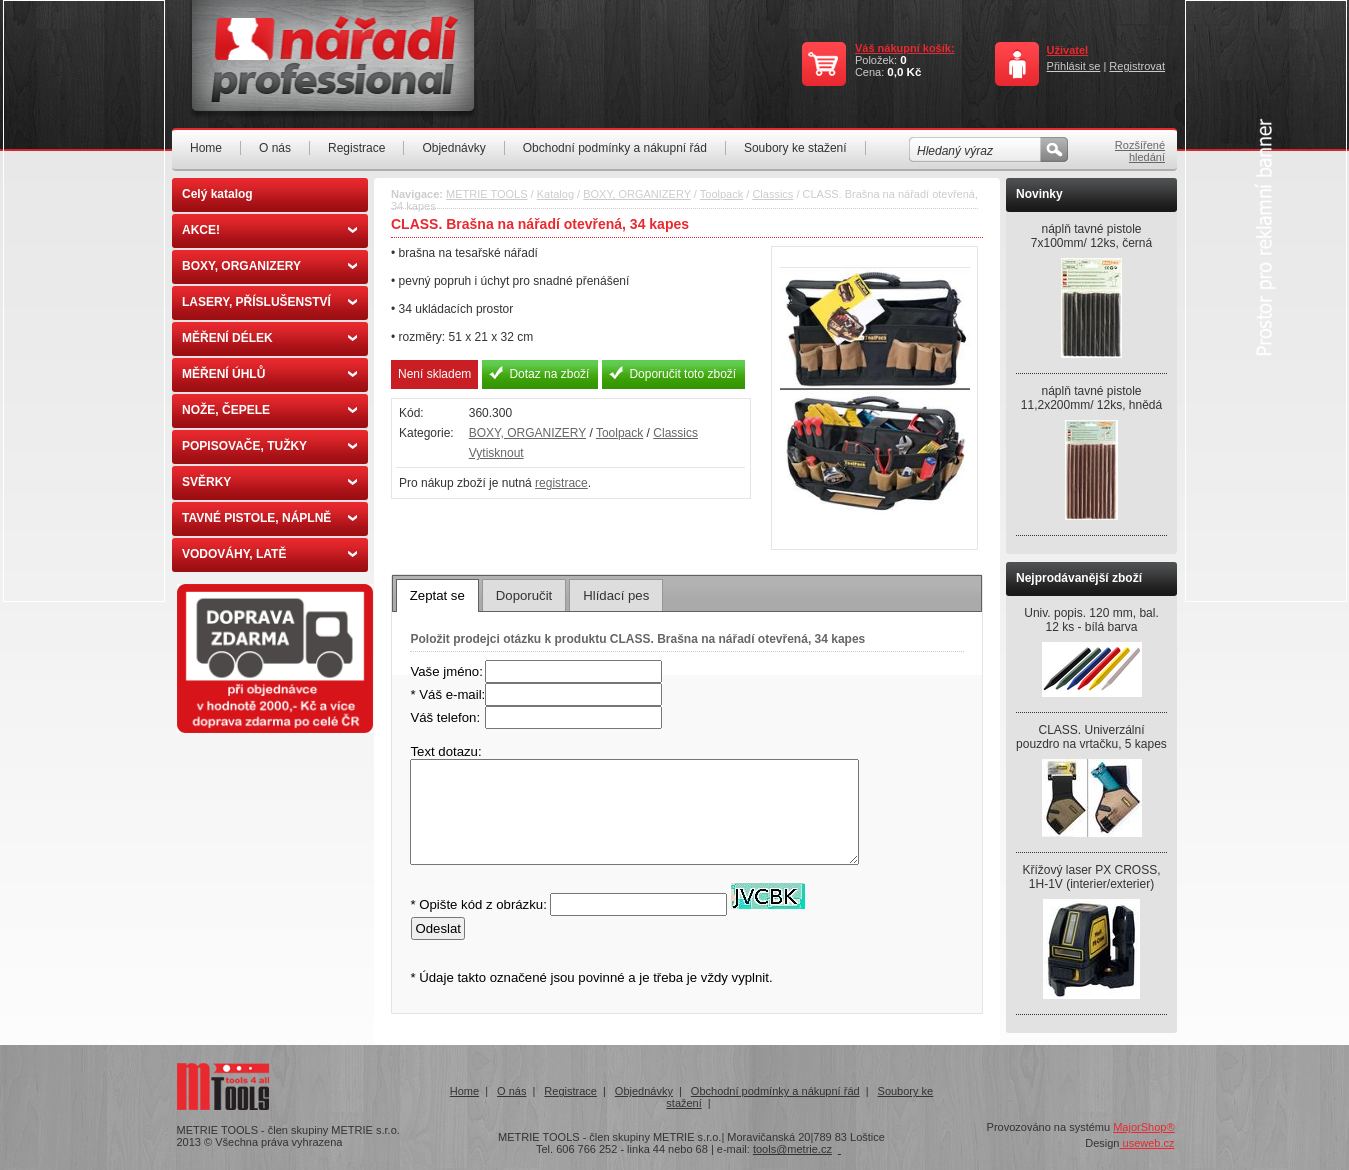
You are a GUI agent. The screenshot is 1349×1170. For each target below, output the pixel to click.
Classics (772, 194)
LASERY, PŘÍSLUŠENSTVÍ (269, 302)
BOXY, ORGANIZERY (269, 266)
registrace (561, 483)
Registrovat (1137, 66)
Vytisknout (496, 453)
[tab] (437, 595)
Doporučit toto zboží (682, 374)
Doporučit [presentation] (524, 595)
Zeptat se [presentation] (437, 595)
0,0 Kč (904, 72)
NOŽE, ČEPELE (269, 410)
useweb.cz (1146, 1143)
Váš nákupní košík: (905, 48)
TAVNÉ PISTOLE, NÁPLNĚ (269, 518)
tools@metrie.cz (792, 1149)
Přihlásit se (1074, 66)
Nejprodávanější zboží (1079, 578)
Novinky (1039, 194)
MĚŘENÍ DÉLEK (269, 338)
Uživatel (1068, 50)
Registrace (356, 148)
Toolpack (721, 194)
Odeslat (437, 928)
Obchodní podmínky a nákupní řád (615, 148)
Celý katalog (217, 194)
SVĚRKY (269, 482)
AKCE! (269, 230)
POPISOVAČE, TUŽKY (269, 446)
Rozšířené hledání (1140, 151)
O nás (275, 148)
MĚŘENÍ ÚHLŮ (269, 374)
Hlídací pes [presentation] (616, 595)
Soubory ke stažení (795, 148)
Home (206, 148)
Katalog (555, 194)
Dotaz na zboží (549, 374)
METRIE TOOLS (487, 194)
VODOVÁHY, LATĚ (269, 554)
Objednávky (453, 148)
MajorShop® (1143, 1127)
